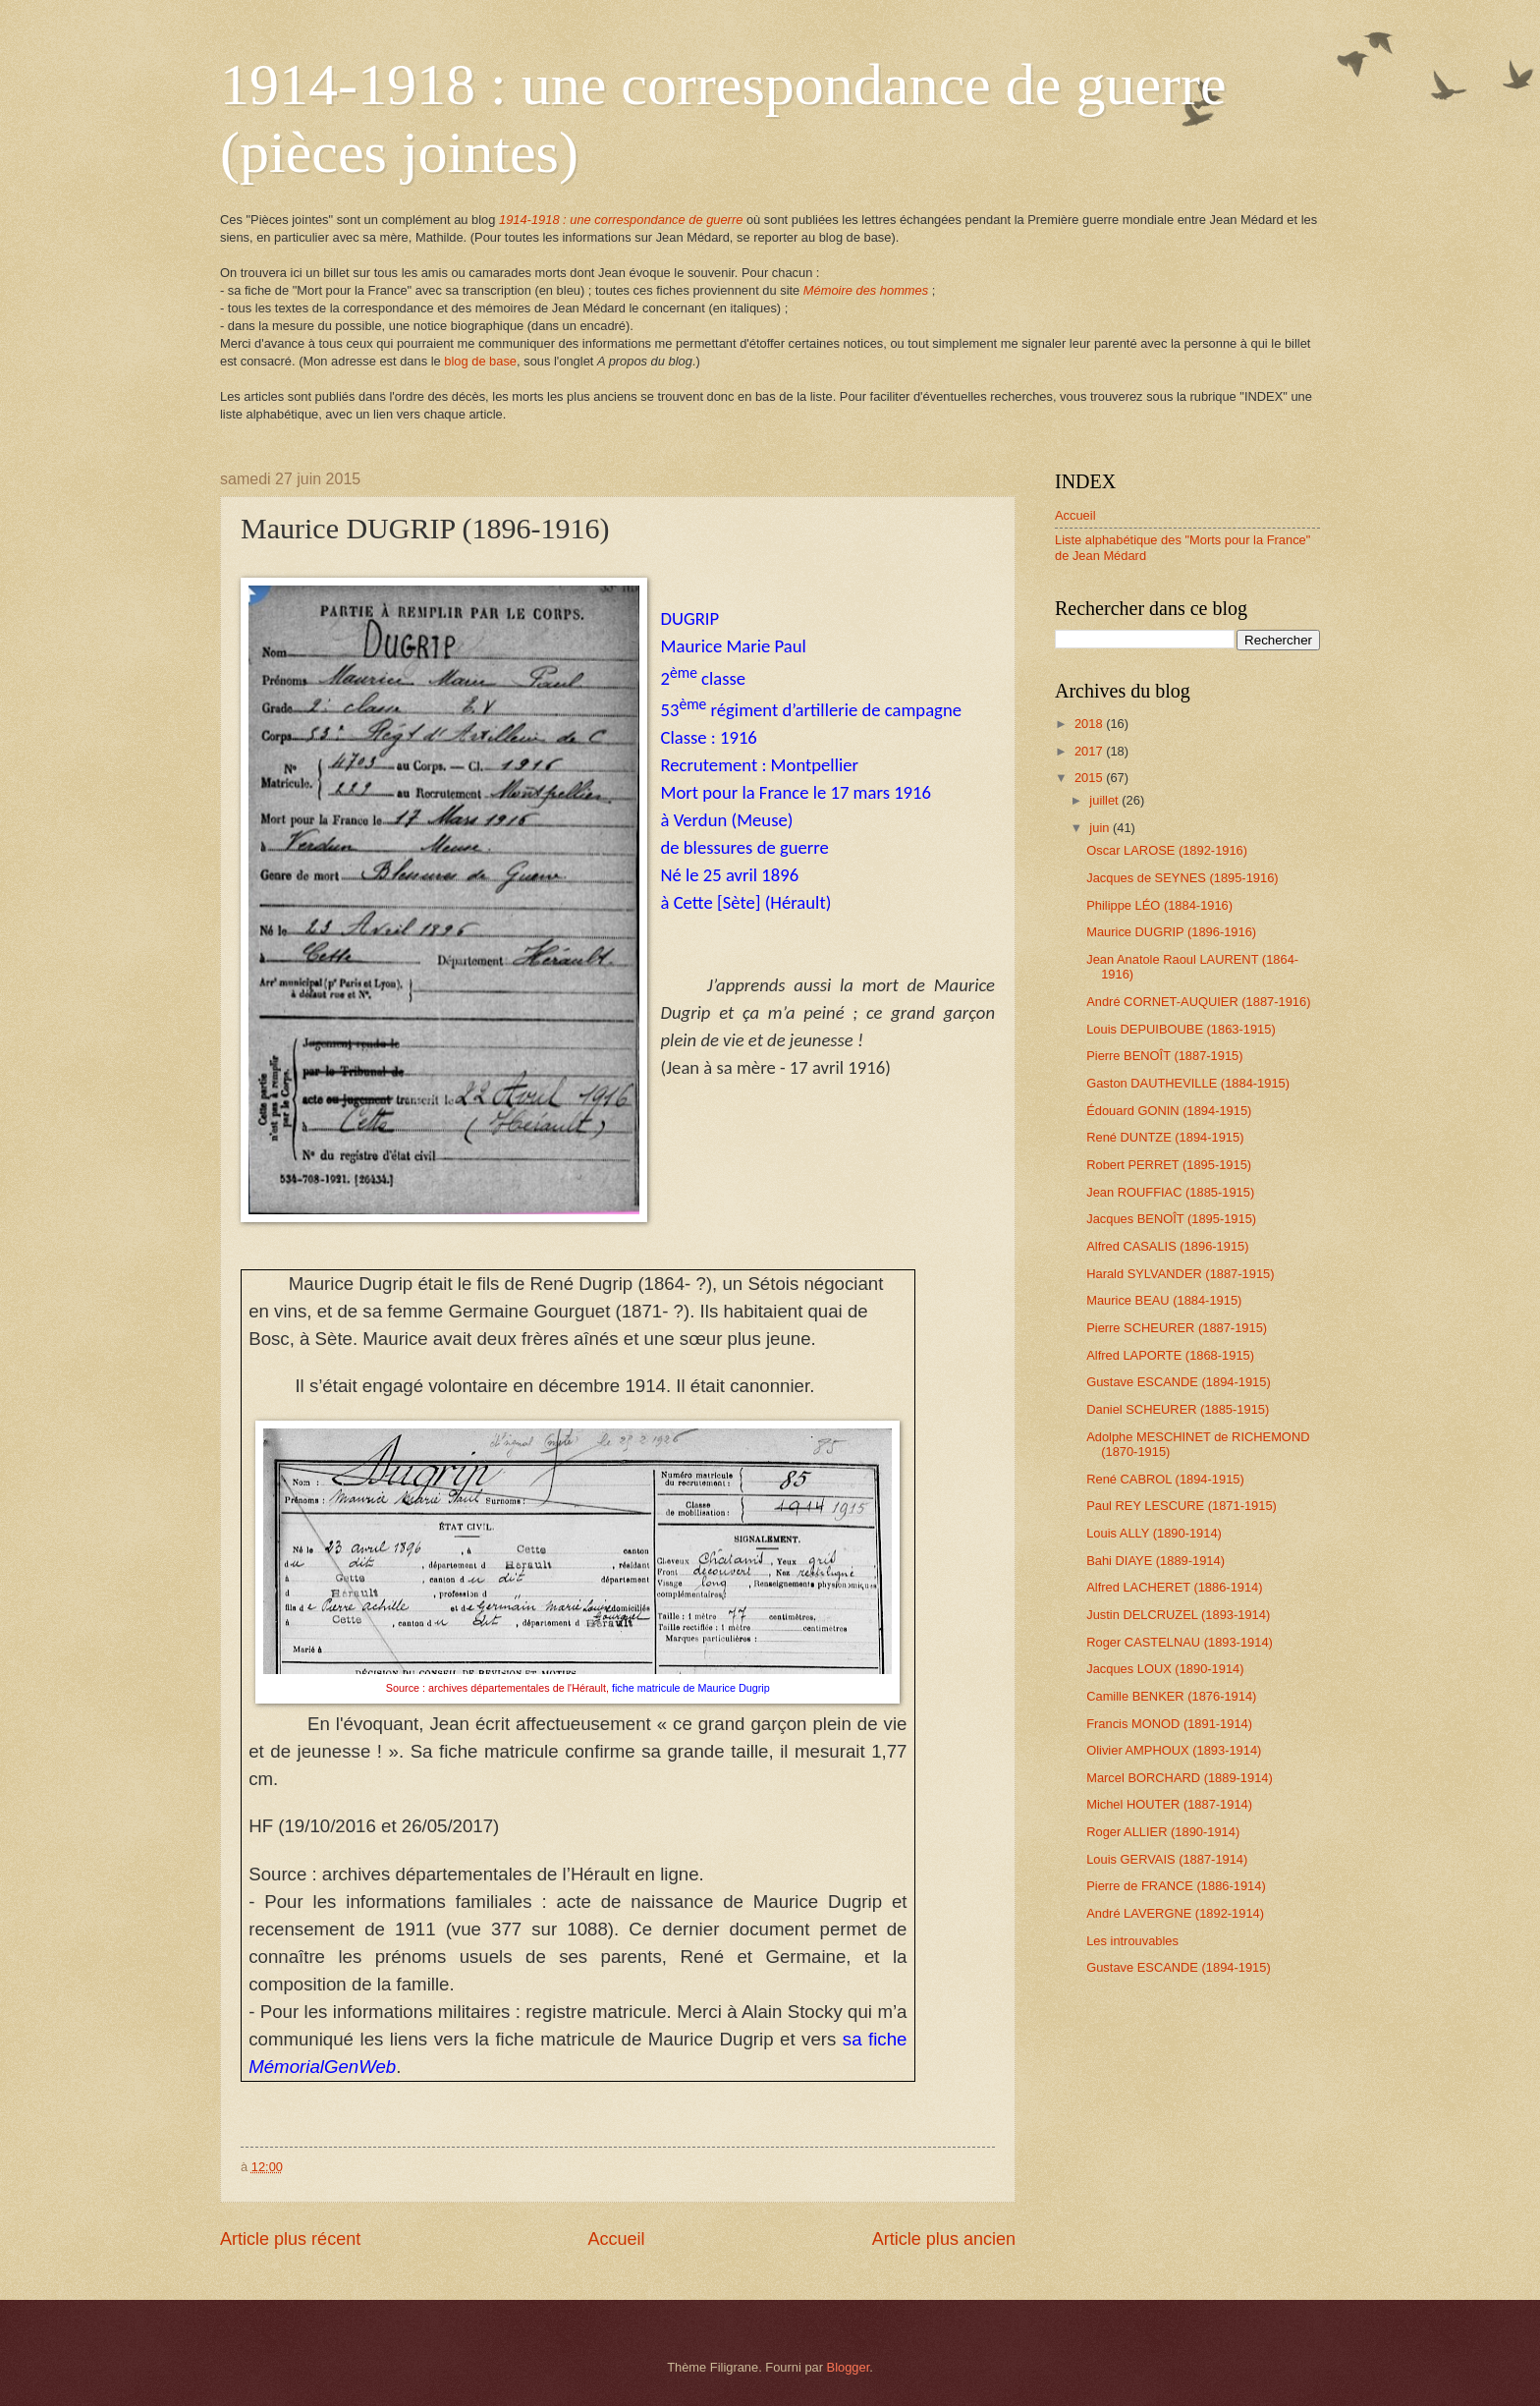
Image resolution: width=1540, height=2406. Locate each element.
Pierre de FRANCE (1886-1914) (1175, 1885)
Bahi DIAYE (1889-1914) (1155, 1560)
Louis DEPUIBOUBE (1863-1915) (1181, 1029)
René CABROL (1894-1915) (1165, 1479)
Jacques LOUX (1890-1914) (1164, 1668)
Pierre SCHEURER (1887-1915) (1176, 1327)
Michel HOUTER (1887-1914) (1169, 1804)
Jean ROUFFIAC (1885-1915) (1170, 1192)
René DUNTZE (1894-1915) (1164, 1137)
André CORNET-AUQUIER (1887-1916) (1198, 1001)
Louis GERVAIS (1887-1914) (1166, 1859)
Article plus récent (290, 2239)
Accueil (615, 2239)
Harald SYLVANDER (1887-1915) (1180, 1273)
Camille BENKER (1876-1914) (1171, 1696)
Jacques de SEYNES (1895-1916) (1182, 877)
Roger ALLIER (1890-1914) (1162, 1831)
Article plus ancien (944, 2239)
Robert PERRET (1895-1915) (1168, 1164)
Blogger (848, 2367)
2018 (1090, 723)
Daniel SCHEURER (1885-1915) (1177, 1409)
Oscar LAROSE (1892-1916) (1166, 850)
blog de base (480, 361)
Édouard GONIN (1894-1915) (1168, 1110)
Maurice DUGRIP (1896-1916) (1171, 931)
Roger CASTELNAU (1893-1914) (1179, 1642)
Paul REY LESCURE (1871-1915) (1181, 1505)
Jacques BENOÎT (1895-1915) (1171, 1218)
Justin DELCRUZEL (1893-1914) (1178, 1614)
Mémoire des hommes (865, 290)
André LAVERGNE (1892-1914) (1175, 1913)
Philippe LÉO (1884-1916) (1159, 905)
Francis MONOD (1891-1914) (1169, 1723)
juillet (1105, 800)
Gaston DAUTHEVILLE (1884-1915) (1188, 1083)
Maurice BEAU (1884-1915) (1163, 1300)
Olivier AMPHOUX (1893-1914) (1173, 1750)
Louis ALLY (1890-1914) (1154, 1533)
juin (1101, 827)
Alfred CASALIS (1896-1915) (1167, 1246)
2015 (1090, 777)
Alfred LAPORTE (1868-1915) (1170, 1355)
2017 (1090, 751)
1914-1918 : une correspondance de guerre (620, 219)
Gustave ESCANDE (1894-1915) (1178, 1381)
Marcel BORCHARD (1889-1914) (1179, 1777)
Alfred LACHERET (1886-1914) (1174, 1587)
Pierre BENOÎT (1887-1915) (1164, 1055)
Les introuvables (1132, 1940)
